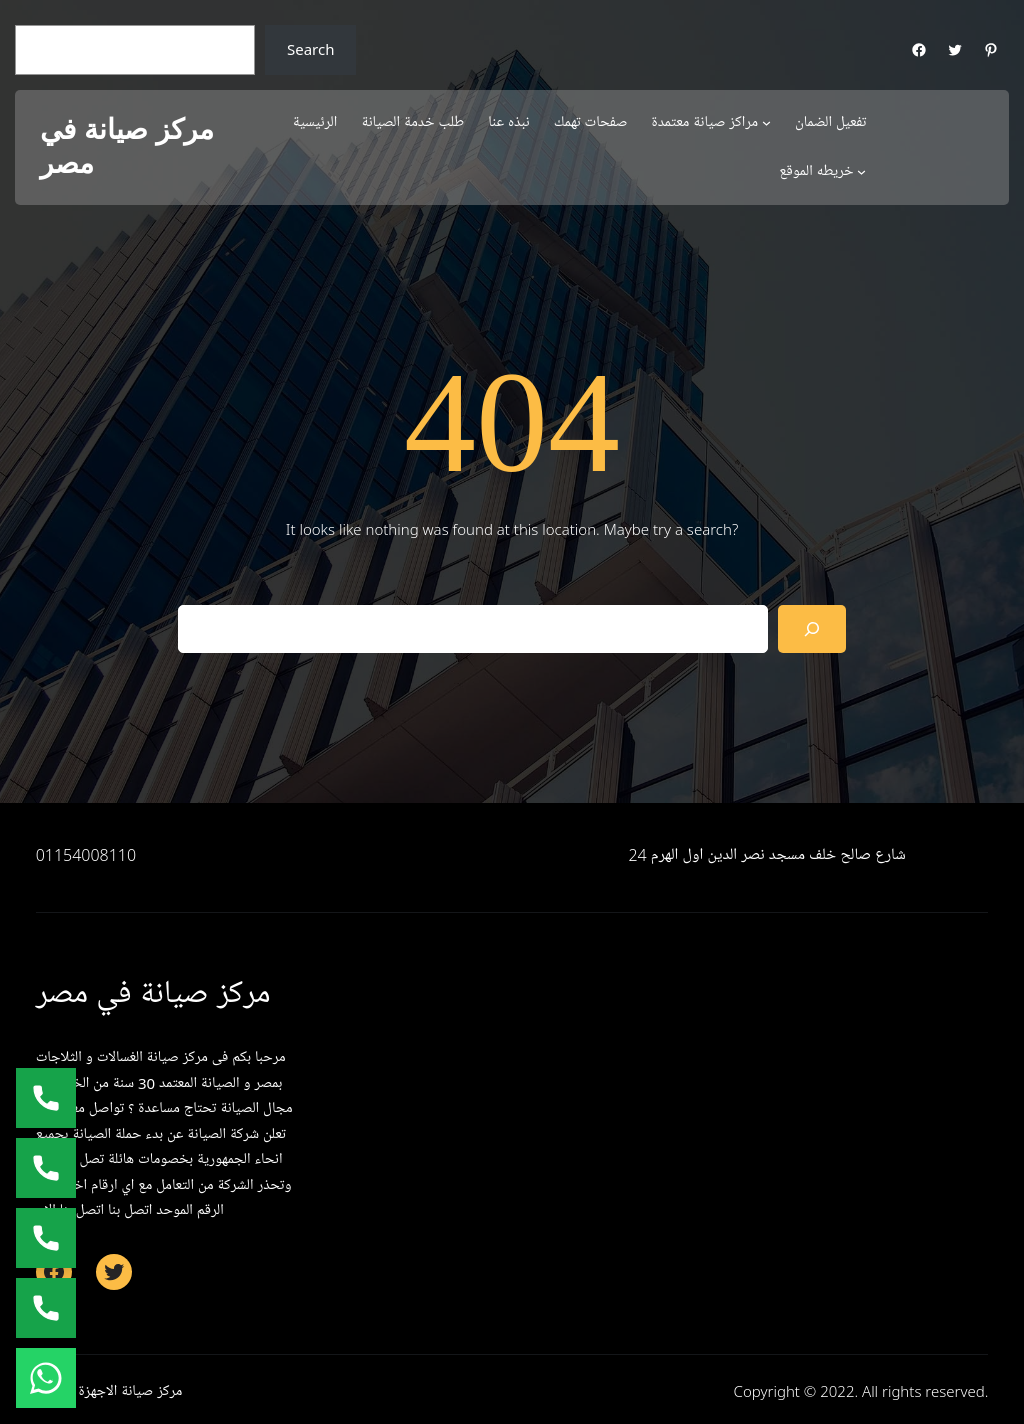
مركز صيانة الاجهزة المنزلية (109, 1391)
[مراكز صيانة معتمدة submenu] (766, 122)
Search (310, 49)
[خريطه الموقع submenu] (861, 171)
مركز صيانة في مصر (127, 146)
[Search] (812, 629)
